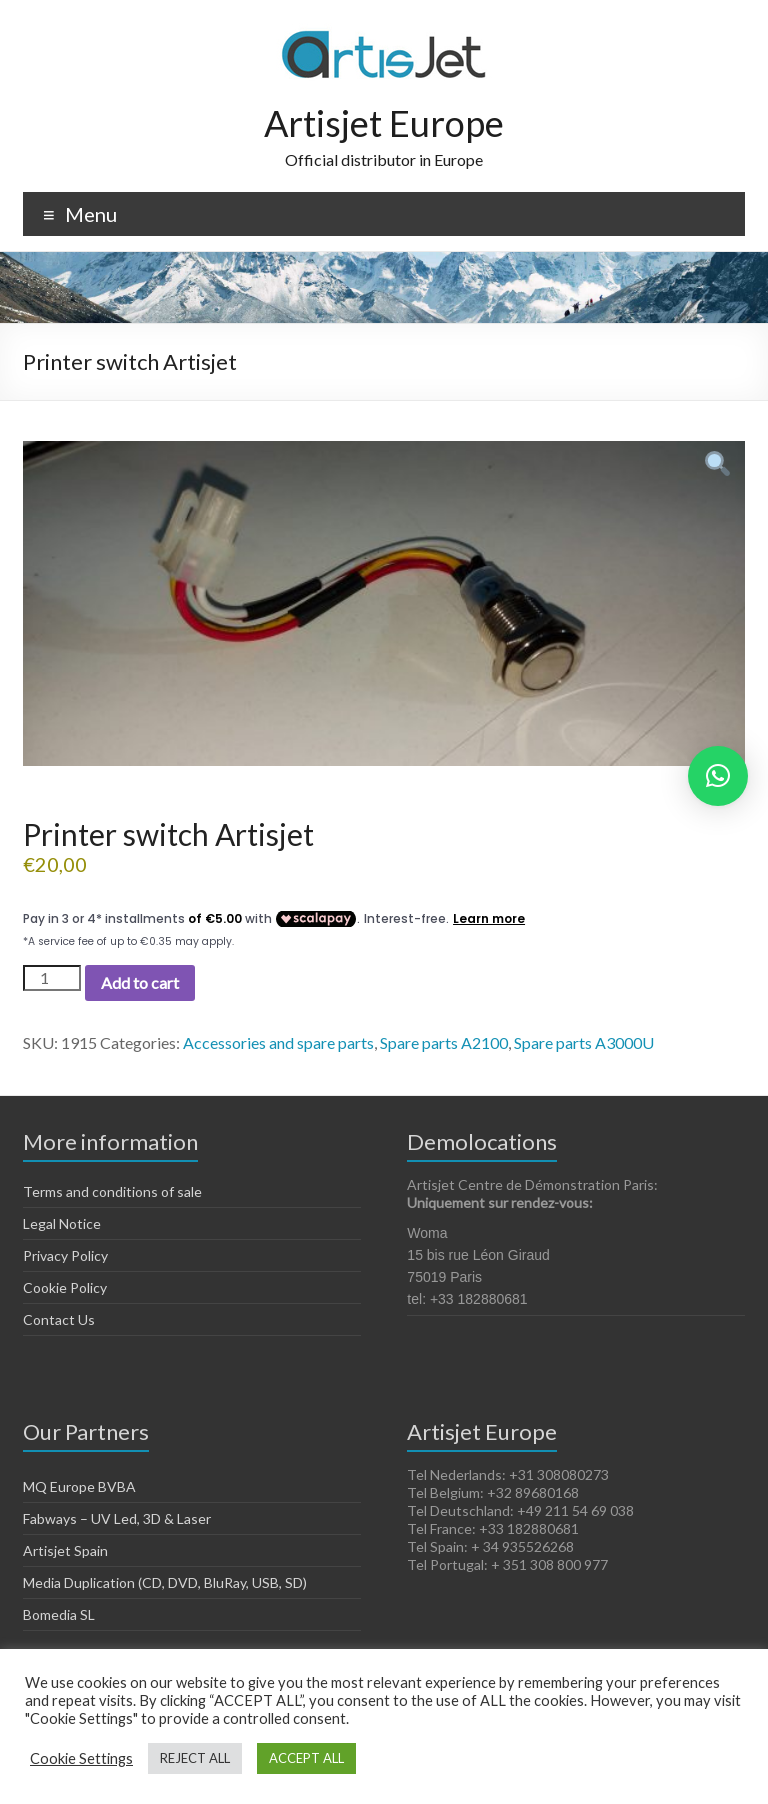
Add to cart (140, 982)
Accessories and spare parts (278, 1042)
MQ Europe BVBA (79, 1486)
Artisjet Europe (384, 123)
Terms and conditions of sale (112, 1191)
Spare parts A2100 (444, 1042)
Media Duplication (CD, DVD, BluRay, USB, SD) (165, 1582)
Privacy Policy (65, 1255)
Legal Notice (62, 1223)
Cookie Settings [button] (81, 1758)
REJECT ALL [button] (195, 1758)
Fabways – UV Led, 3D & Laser (117, 1518)
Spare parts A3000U (584, 1042)
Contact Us (59, 1319)
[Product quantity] (52, 978)
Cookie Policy (65, 1287)
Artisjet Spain (65, 1550)
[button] (718, 776)
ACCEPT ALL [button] (306, 1758)
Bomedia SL (59, 1614)
